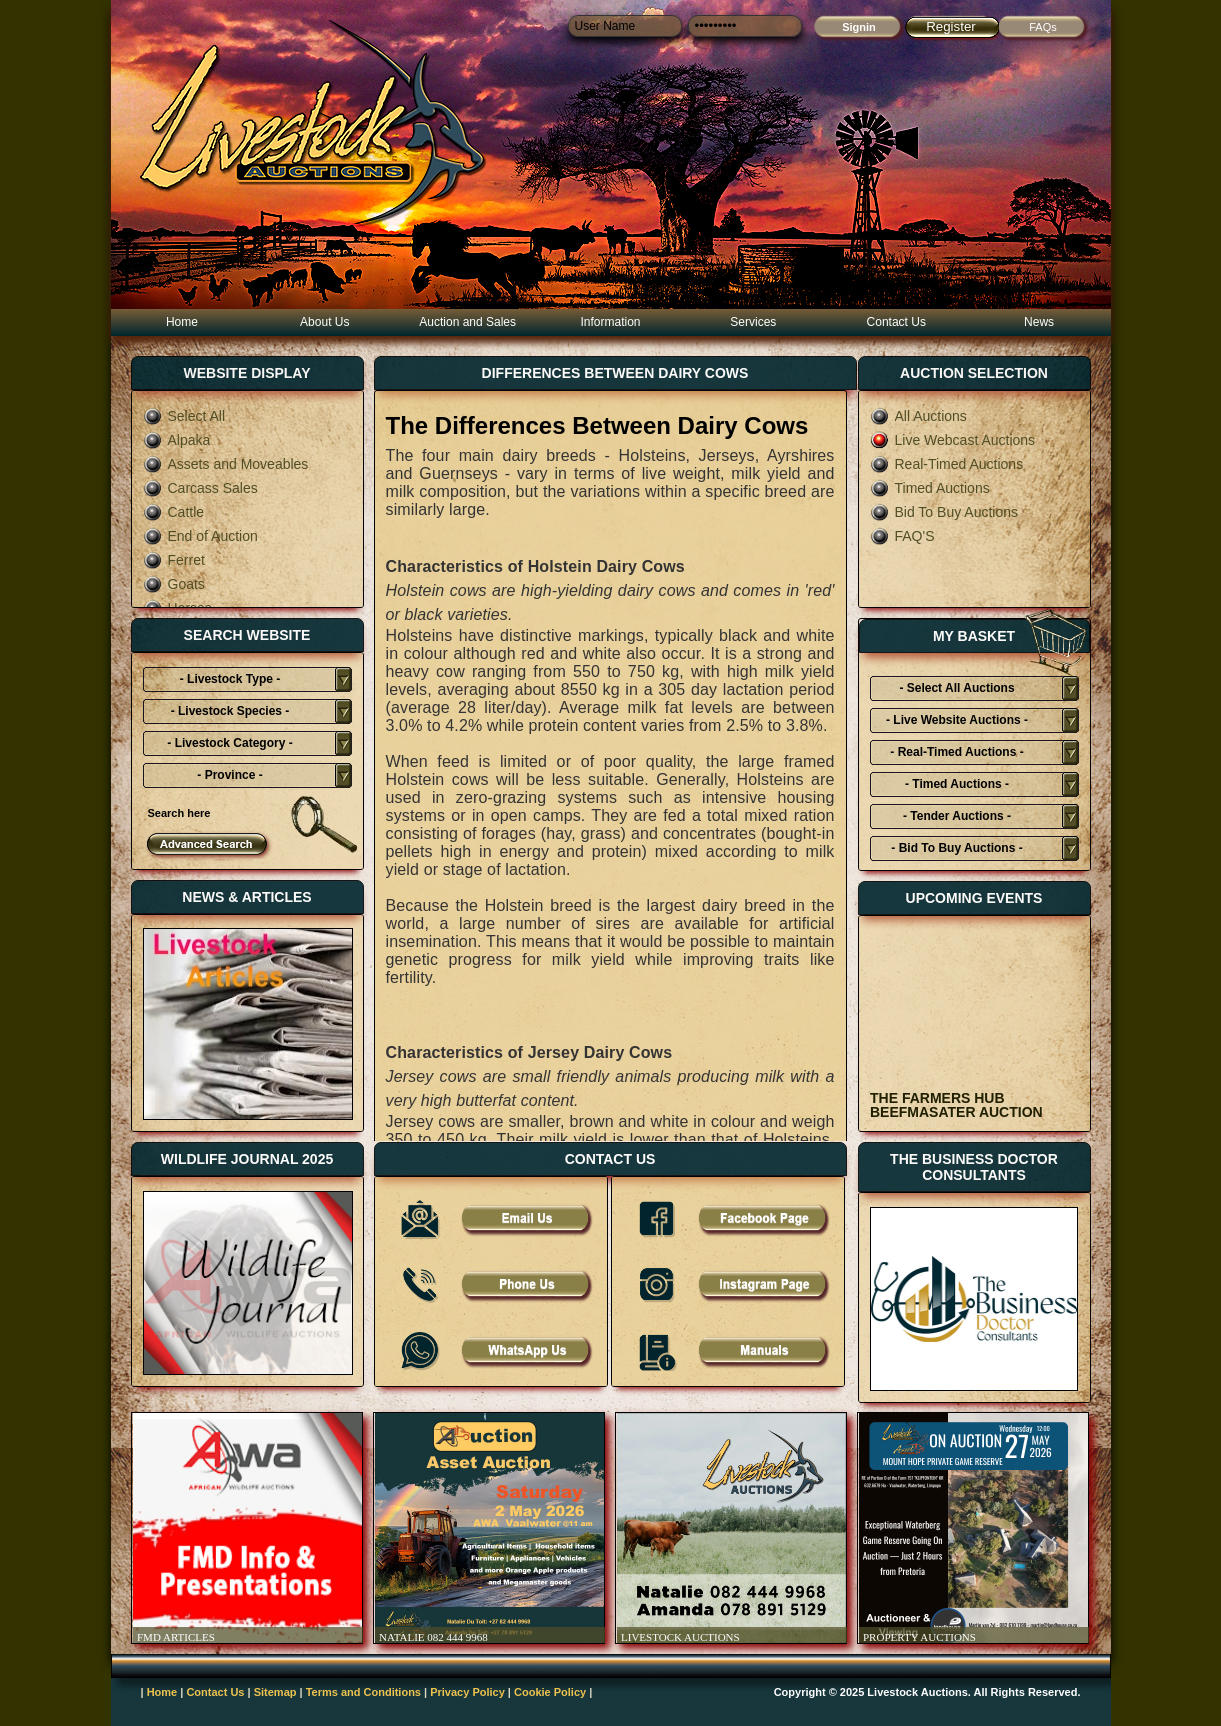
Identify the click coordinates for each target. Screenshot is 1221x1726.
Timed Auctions (930, 488)
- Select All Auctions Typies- (956, 691)
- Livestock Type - (230, 679)
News (1039, 322)
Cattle (174, 512)
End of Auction (200, 536)
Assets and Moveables (226, 464)
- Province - (229, 775)
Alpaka (177, 440)
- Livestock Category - (229, 743)
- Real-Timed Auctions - (956, 752)
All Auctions (918, 416)
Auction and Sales (467, 322)
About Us (324, 322)
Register (951, 26)
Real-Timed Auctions (947, 464)
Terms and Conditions (363, 1692)
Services (753, 322)
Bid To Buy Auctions (944, 512)
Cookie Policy (550, 1692)
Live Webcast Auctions (953, 440)
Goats (174, 584)
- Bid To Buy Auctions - (956, 848)
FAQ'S (902, 536)
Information (610, 322)
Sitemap (275, 1692)
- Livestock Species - (230, 711)
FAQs (1043, 27)
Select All (184, 416)
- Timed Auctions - (957, 784)
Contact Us (896, 322)
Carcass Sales (200, 488)
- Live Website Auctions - (957, 720)
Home (182, 322)
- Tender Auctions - (957, 816)
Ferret (174, 560)
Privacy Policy (467, 1692)
